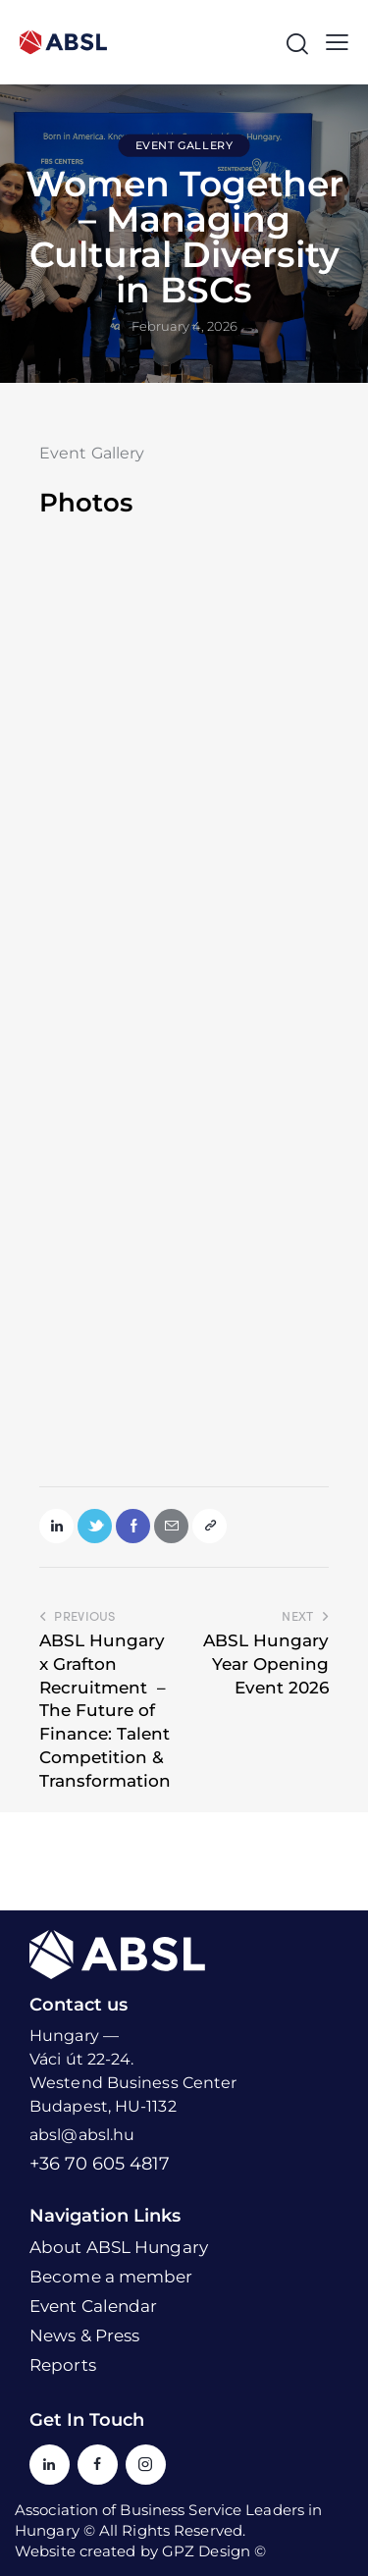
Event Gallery (184, 145)
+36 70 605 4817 (99, 2163)
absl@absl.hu (81, 2134)
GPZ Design (206, 2551)
